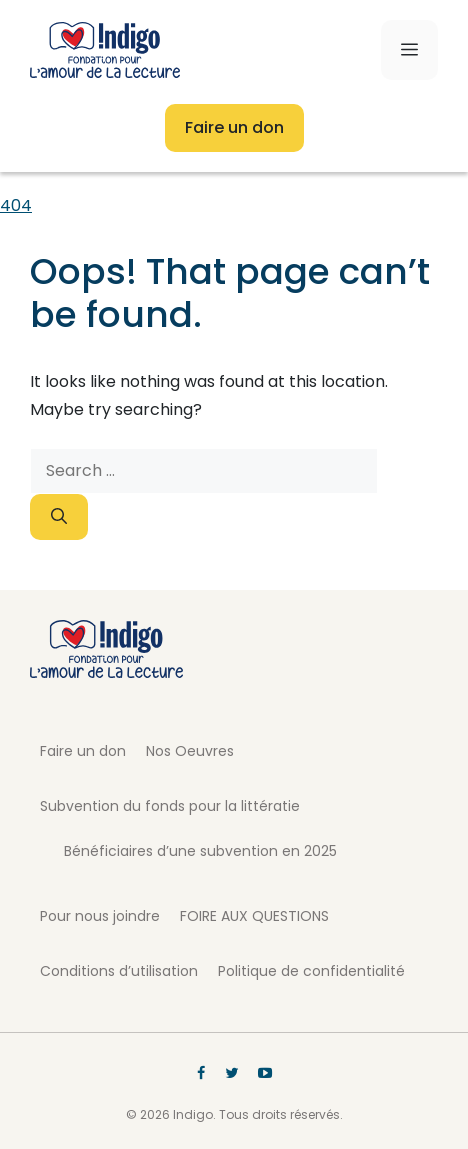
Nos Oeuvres (190, 751)
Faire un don (234, 127)
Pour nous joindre (100, 916)
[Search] (59, 517)
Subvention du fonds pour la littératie (170, 806)
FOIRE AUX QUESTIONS (254, 916)
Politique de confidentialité (311, 971)
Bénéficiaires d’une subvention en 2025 (200, 851)
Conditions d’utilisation (119, 971)
